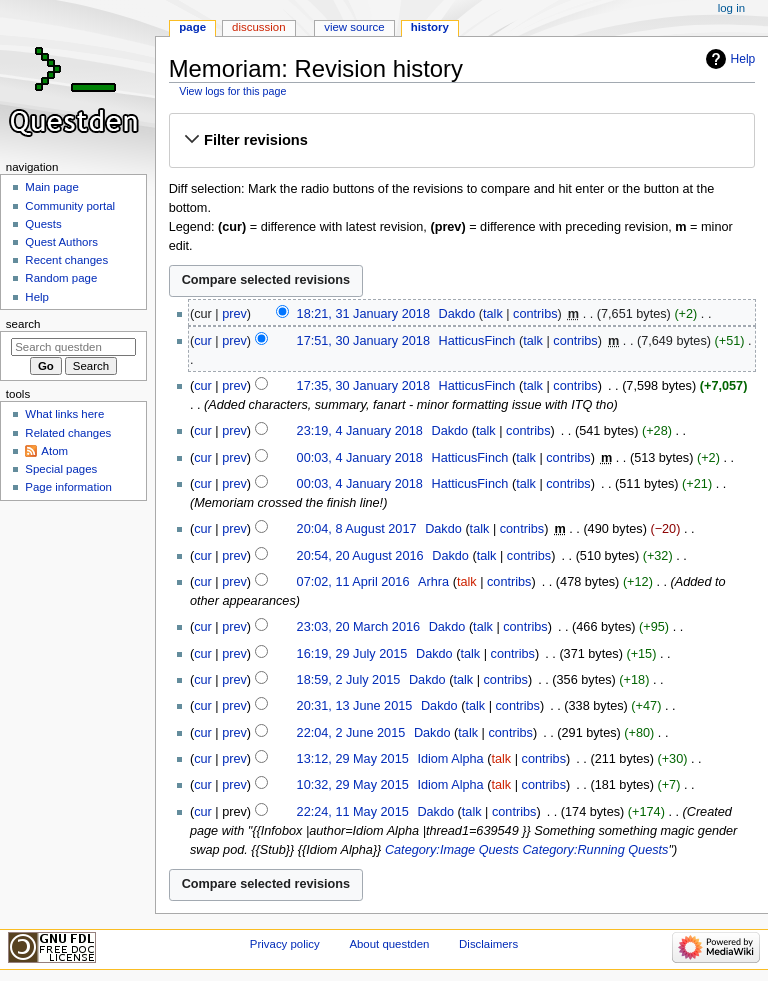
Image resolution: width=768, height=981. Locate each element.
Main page (52, 187)
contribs (535, 314)
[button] (461, 140)
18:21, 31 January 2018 (363, 314)
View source (354, 27)
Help (743, 59)
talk (493, 314)
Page (192, 27)
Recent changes (66, 260)
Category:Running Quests (595, 850)
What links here (64, 414)
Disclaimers (488, 944)
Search (23, 324)
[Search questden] (73, 347)
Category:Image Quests (452, 850)
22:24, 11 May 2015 (353, 812)
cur (203, 341)
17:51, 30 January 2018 (363, 341)
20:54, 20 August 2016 (360, 556)
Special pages (61, 469)
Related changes (68, 433)
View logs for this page (232, 91)
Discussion (258, 27)
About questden (389, 944)
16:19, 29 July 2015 (352, 654)
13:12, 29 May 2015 (353, 759)
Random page (61, 278)
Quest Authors (61, 242)
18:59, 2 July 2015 (349, 680)
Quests (43, 224)
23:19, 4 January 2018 (360, 431)
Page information (68, 487)
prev (234, 314)
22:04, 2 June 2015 (351, 733)
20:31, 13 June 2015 (355, 706)
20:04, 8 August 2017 (357, 529)
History (430, 27)
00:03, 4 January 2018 (360, 458)
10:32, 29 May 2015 (353, 785)
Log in (731, 8)
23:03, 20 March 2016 (358, 627)
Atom (54, 451)
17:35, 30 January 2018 (363, 386)
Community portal (70, 206)
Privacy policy (285, 944)
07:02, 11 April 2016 (353, 582)
